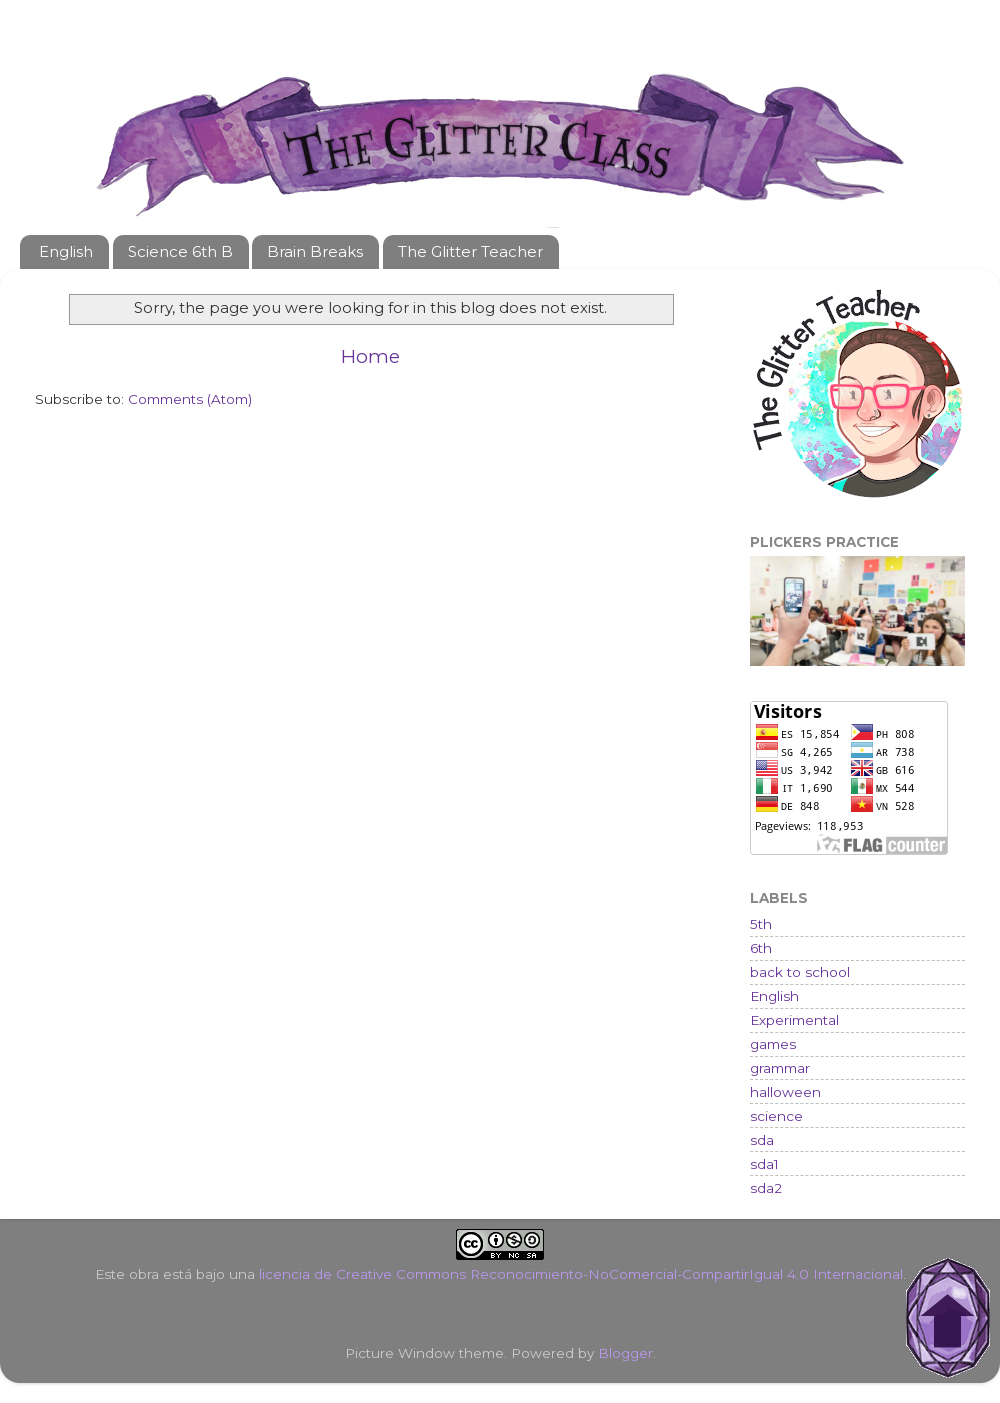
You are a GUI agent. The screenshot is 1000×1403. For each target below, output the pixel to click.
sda (762, 1140)
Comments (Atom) (190, 399)
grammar (780, 1068)
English (66, 251)
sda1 (764, 1164)
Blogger (625, 1353)
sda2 (766, 1188)
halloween (785, 1092)
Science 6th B (180, 251)
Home (370, 356)
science (776, 1116)
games (773, 1044)
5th (761, 924)
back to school (800, 972)
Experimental (794, 1020)
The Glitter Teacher (470, 251)
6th (761, 948)
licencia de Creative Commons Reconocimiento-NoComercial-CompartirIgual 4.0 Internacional (581, 1274)
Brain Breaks (315, 251)
